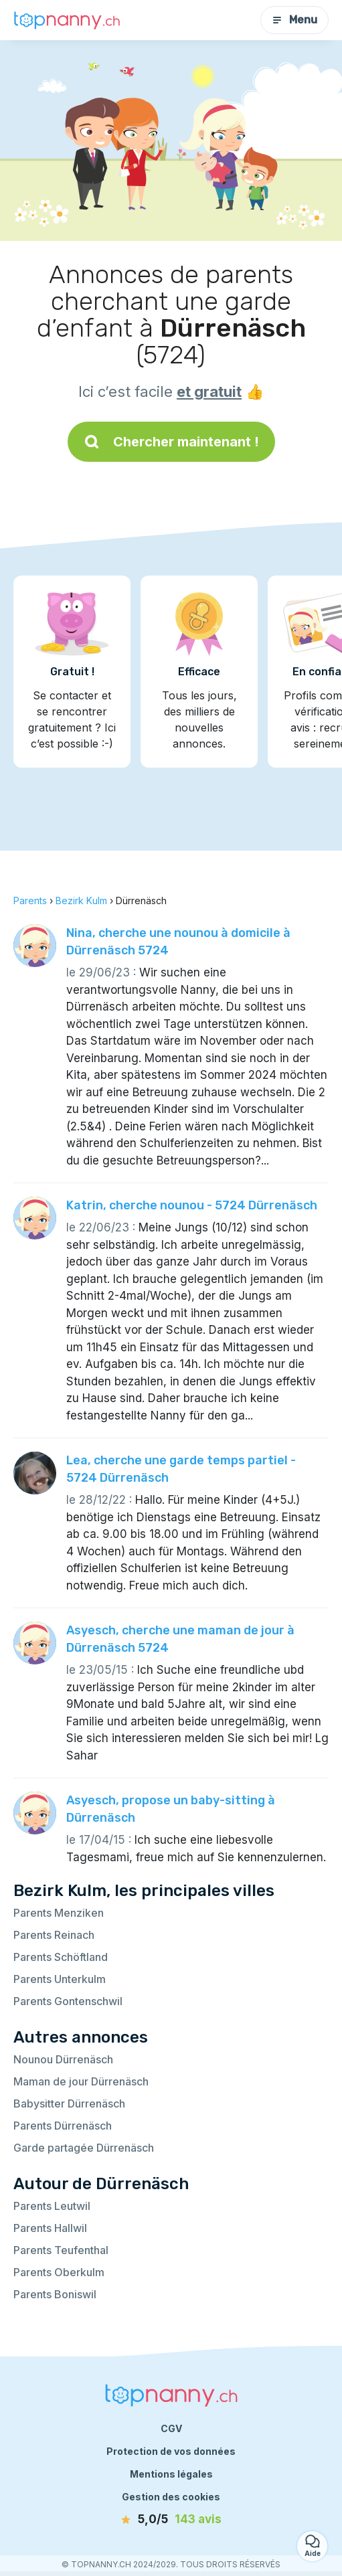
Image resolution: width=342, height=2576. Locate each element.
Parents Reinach (53, 1935)
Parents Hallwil (50, 2228)
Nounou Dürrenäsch (63, 2059)
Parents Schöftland (60, 1957)
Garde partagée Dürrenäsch (83, 2147)
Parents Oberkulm (58, 2272)
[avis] (171, 2519)
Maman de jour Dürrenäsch (81, 2081)
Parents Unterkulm (59, 1979)
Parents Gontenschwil (67, 2001)
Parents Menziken (58, 1912)
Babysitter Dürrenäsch (69, 2103)
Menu (294, 19)
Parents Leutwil (51, 2206)
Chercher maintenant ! (171, 442)
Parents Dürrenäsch (62, 2125)
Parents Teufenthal (60, 2250)
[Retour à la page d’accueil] (66, 20)
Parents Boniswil (54, 2294)
